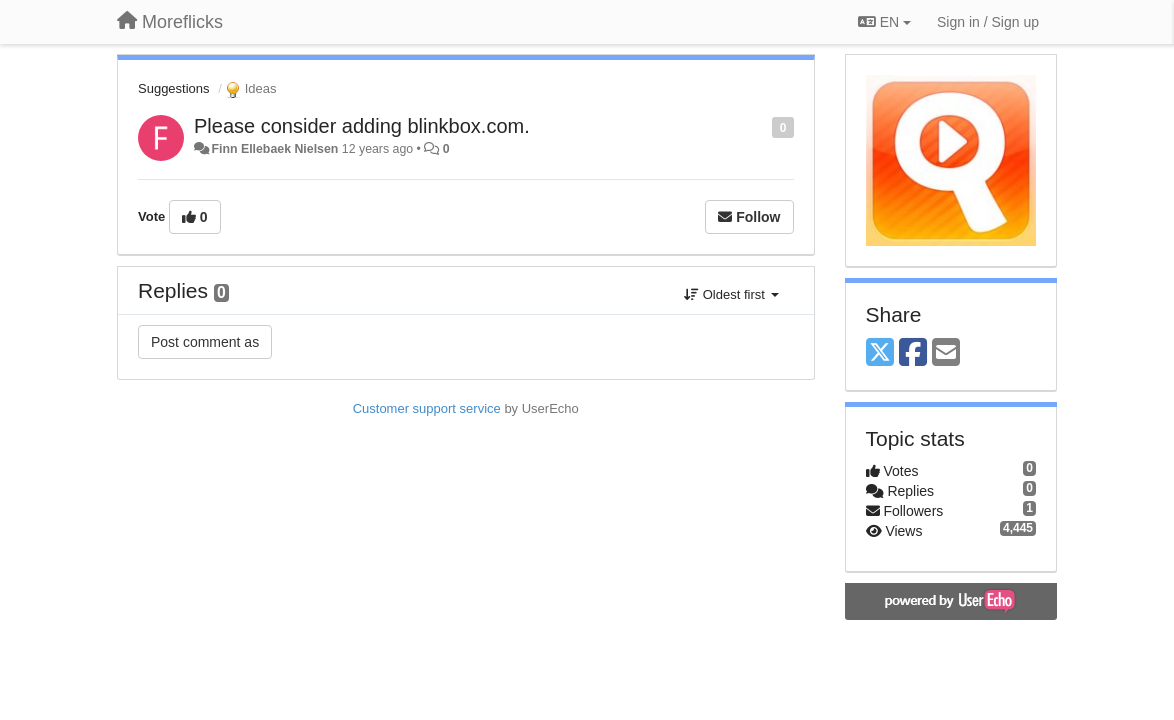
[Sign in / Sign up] (988, 22)
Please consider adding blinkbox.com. (362, 126)
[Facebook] (913, 353)
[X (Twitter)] (880, 353)
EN (884, 22)
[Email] (946, 353)
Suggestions (174, 88)
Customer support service (427, 408)
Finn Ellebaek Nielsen (274, 149)
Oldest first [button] (731, 294)
